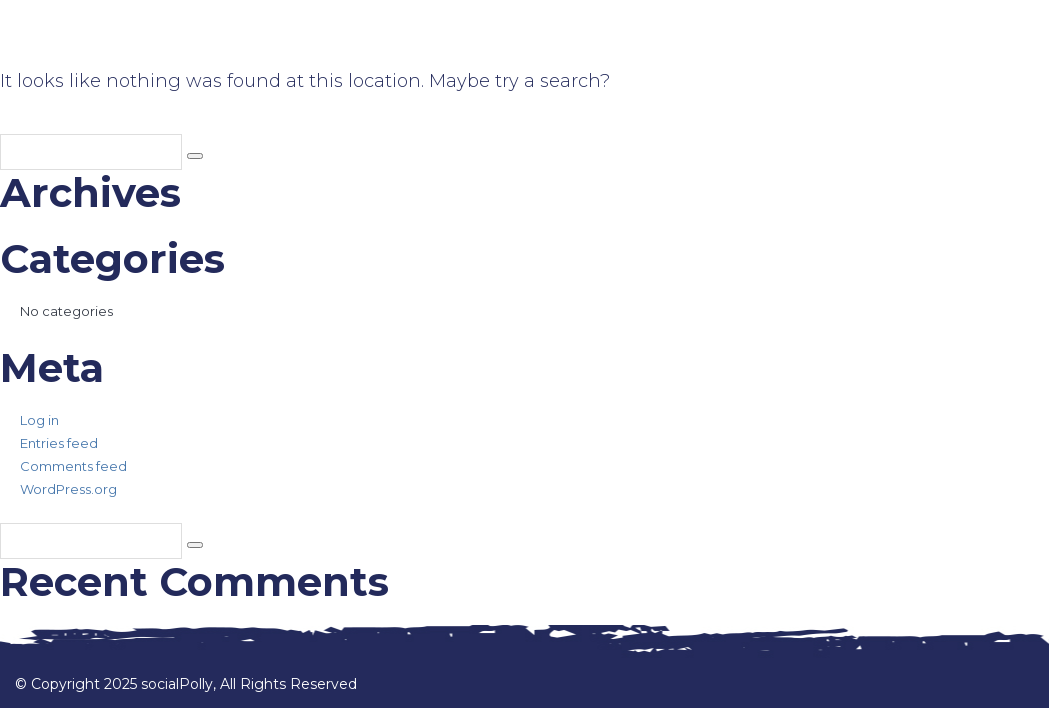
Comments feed (73, 466)
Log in (39, 420)
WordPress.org (68, 489)
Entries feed (59, 443)
